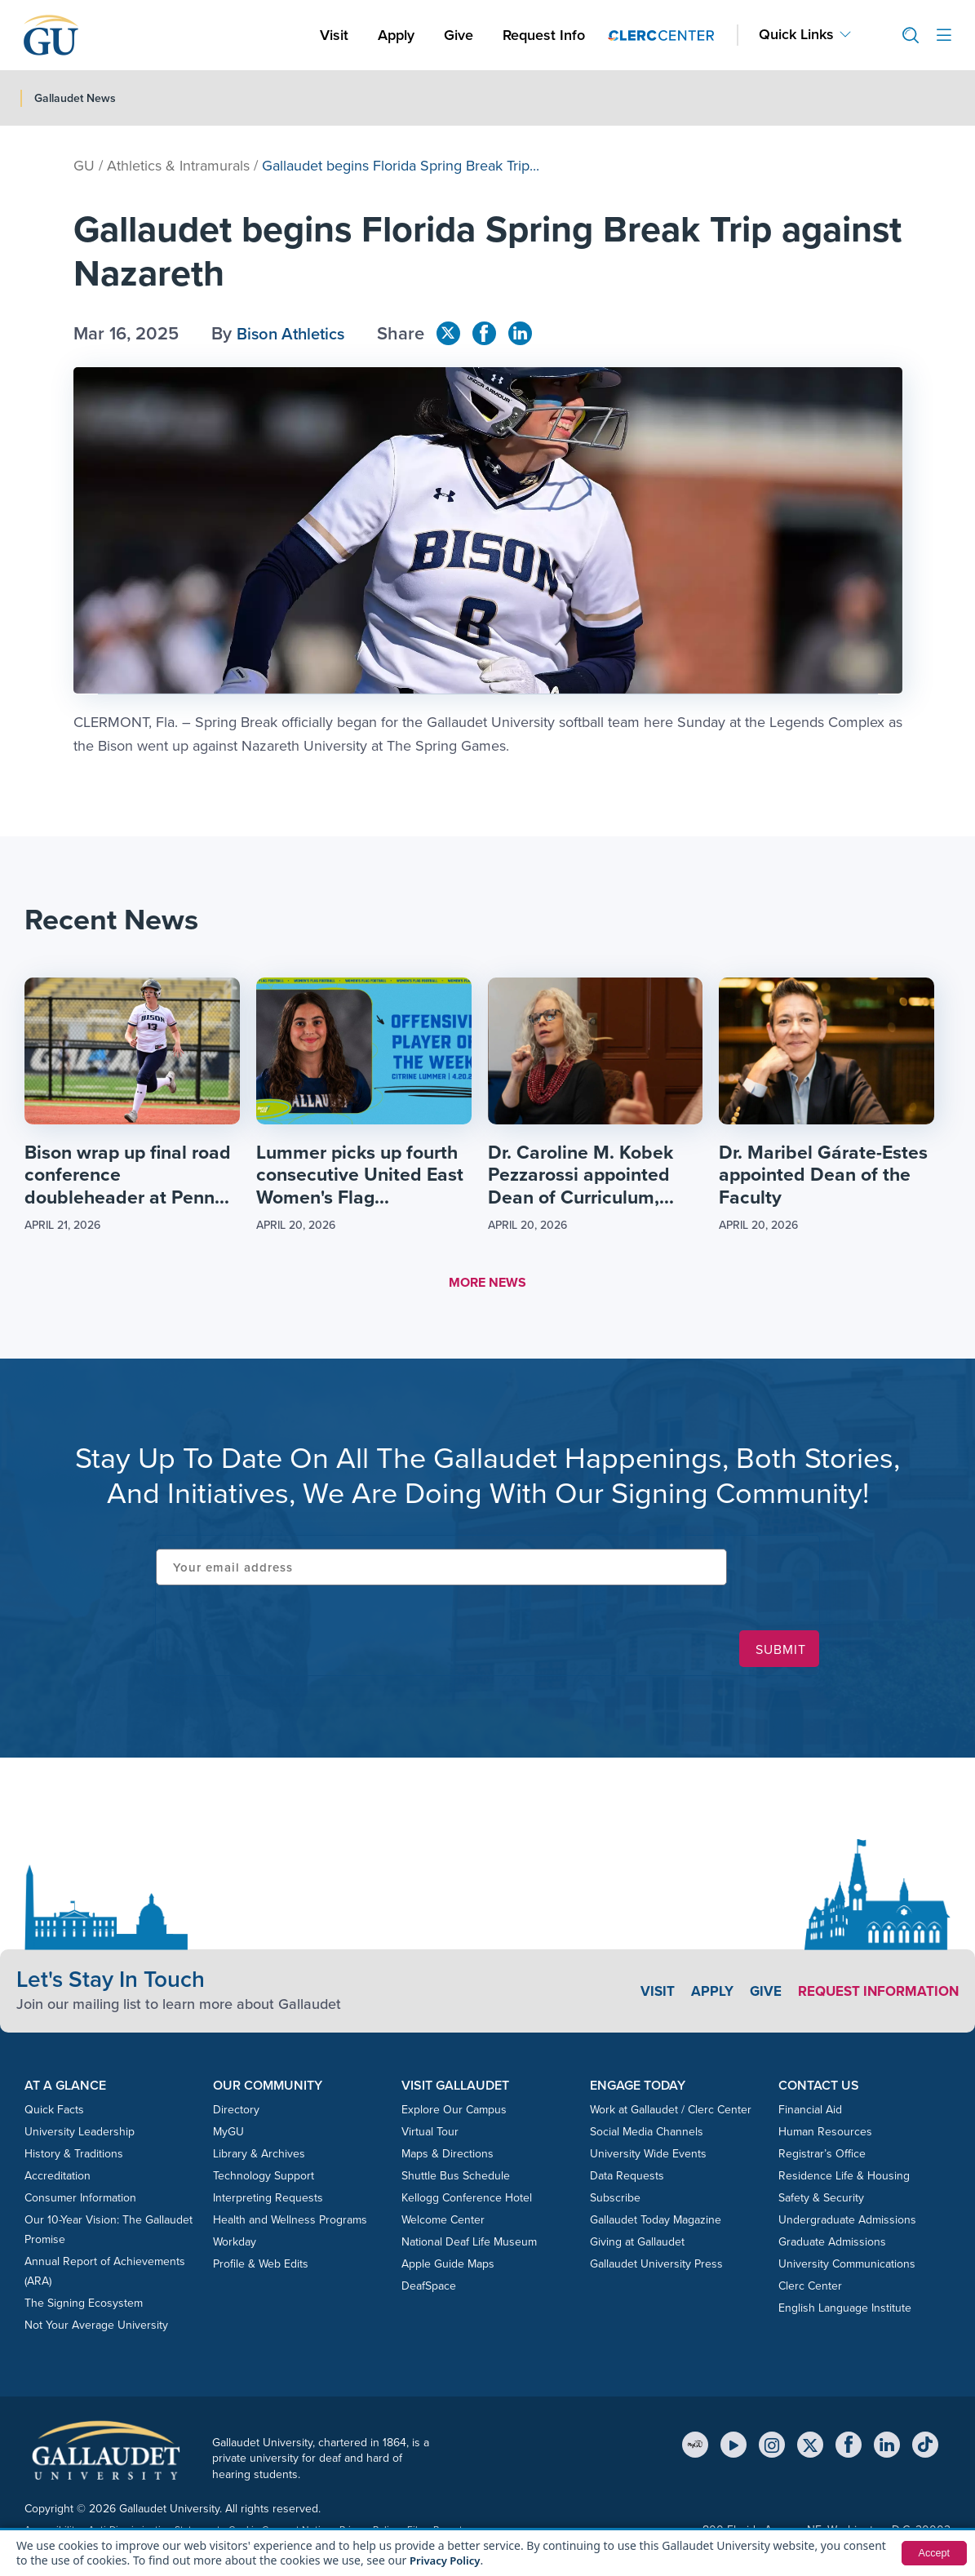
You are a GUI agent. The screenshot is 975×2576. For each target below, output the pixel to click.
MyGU (228, 2135)
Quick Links (796, 34)
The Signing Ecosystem (83, 2306)
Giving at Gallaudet (637, 2245)
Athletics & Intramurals (178, 165)
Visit (334, 35)
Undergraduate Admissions (847, 2223)
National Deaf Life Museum (469, 2245)
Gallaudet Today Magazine (655, 2223)
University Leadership (79, 2135)
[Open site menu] (944, 35)
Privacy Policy (447, 2560)
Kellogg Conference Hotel (466, 2201)
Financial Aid (810, 2113)
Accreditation (57, 2179)
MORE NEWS (487, 1285)
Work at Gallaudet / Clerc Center (670, 2113)
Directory (236, 2113)
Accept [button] (932, 2553)
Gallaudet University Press (656, 2267)
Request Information (873, 1993)
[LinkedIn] (887, 2447)
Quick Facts (54, 2113)
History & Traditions (73, 2157)
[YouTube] (733, 2447)
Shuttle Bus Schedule (455, 2179)
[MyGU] (695, 2447)
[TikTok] (925, 2447)
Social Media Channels (646, 2135)
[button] (904, 35)
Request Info (544, 35)
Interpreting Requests (268, 2201)
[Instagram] (772, 2447)
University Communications (846, 2267)
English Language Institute (844, 2311)
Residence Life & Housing (844, 2179)
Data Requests (627, 2179)
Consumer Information (80, 2201)
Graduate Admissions (832, 2245)
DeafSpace (428, 2289)
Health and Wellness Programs (290, 2223)
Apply (399, 35)
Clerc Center (810, 2289)
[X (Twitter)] (810, 2447)
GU (84, 165)
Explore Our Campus (454, 2113)
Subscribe (615, 2201)
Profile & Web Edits (260, 2267)
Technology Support (263, 2179)
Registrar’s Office (822, 2157)
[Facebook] (848, 2447)
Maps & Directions (447, 2157)
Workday (234, 2245)
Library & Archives (259, 2157)
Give (458, 35)
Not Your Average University (96, 2328)
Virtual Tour (430, 2135)
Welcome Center (443, 2223)
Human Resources (825, 2135)
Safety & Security (821, 2201)
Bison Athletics (296, 333)
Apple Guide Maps (447, 2267)
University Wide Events (648, 2157)
